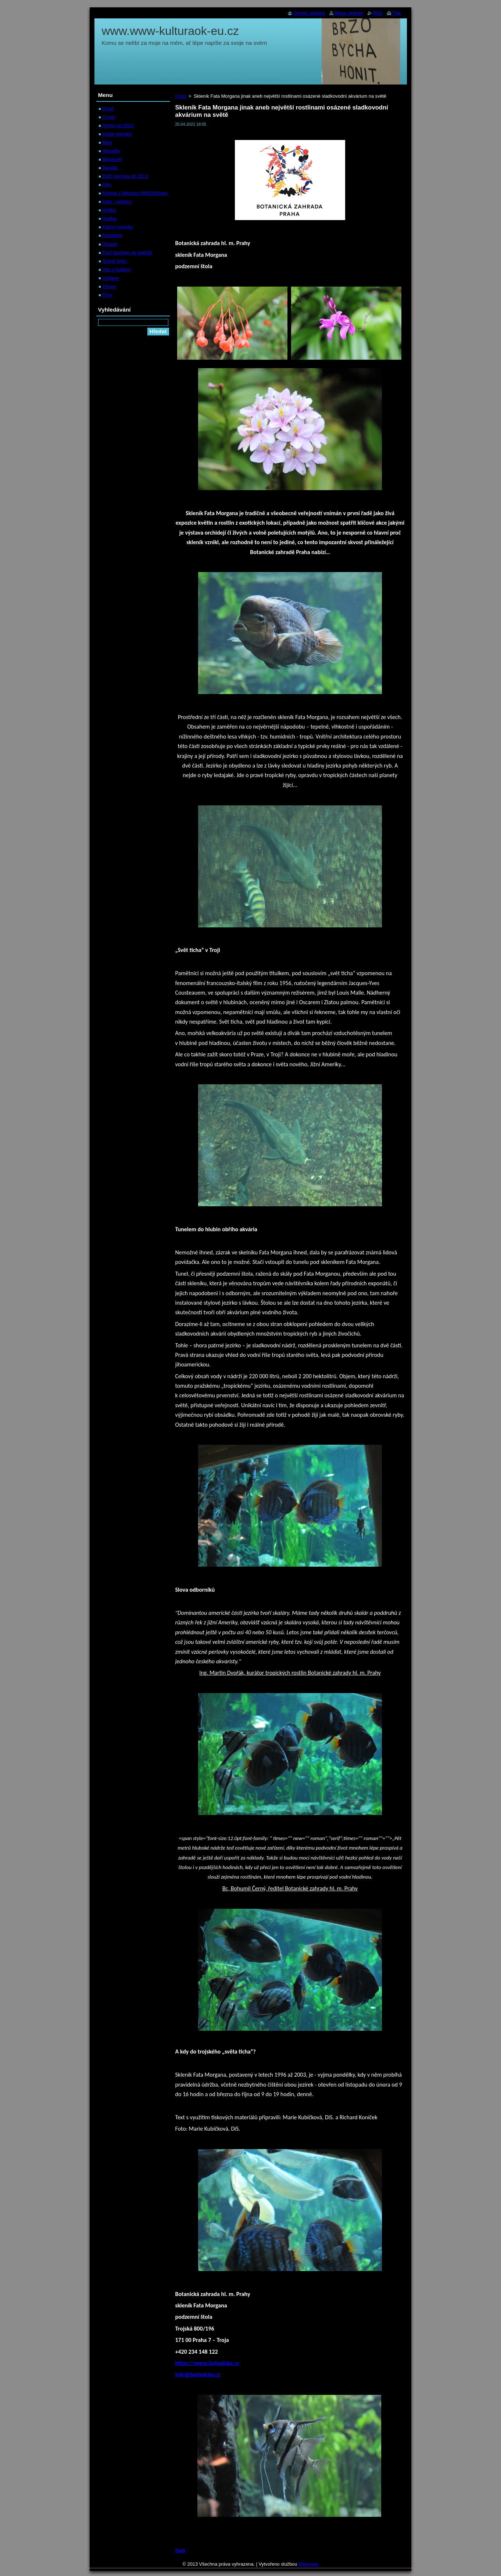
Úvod (180, 96)
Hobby (109, 210)
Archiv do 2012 (118, 125)
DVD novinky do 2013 (125, 176)
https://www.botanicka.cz (207, 2363)
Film (107, 184)
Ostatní (110, 244)
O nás (109, 117)
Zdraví (109, 286)
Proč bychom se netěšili (127, 252)
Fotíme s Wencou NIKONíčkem (135, 193)
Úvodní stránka (309, 13)
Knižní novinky (118, 227)
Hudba (110, 218)
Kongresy (112, 235)
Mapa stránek (349, 13)
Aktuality (111, 151)
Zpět (180, 2550)
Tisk (397, 13)
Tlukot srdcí (115, 261)
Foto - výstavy (117, 201)
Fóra (107, 295)
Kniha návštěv (117, 134)
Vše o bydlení (117, 269)
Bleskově (112, 159)
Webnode (308, 2564)
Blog (107, 142)
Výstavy (111, 278)
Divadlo (110, 167)
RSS (378, 13)
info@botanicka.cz (198, 2374)
